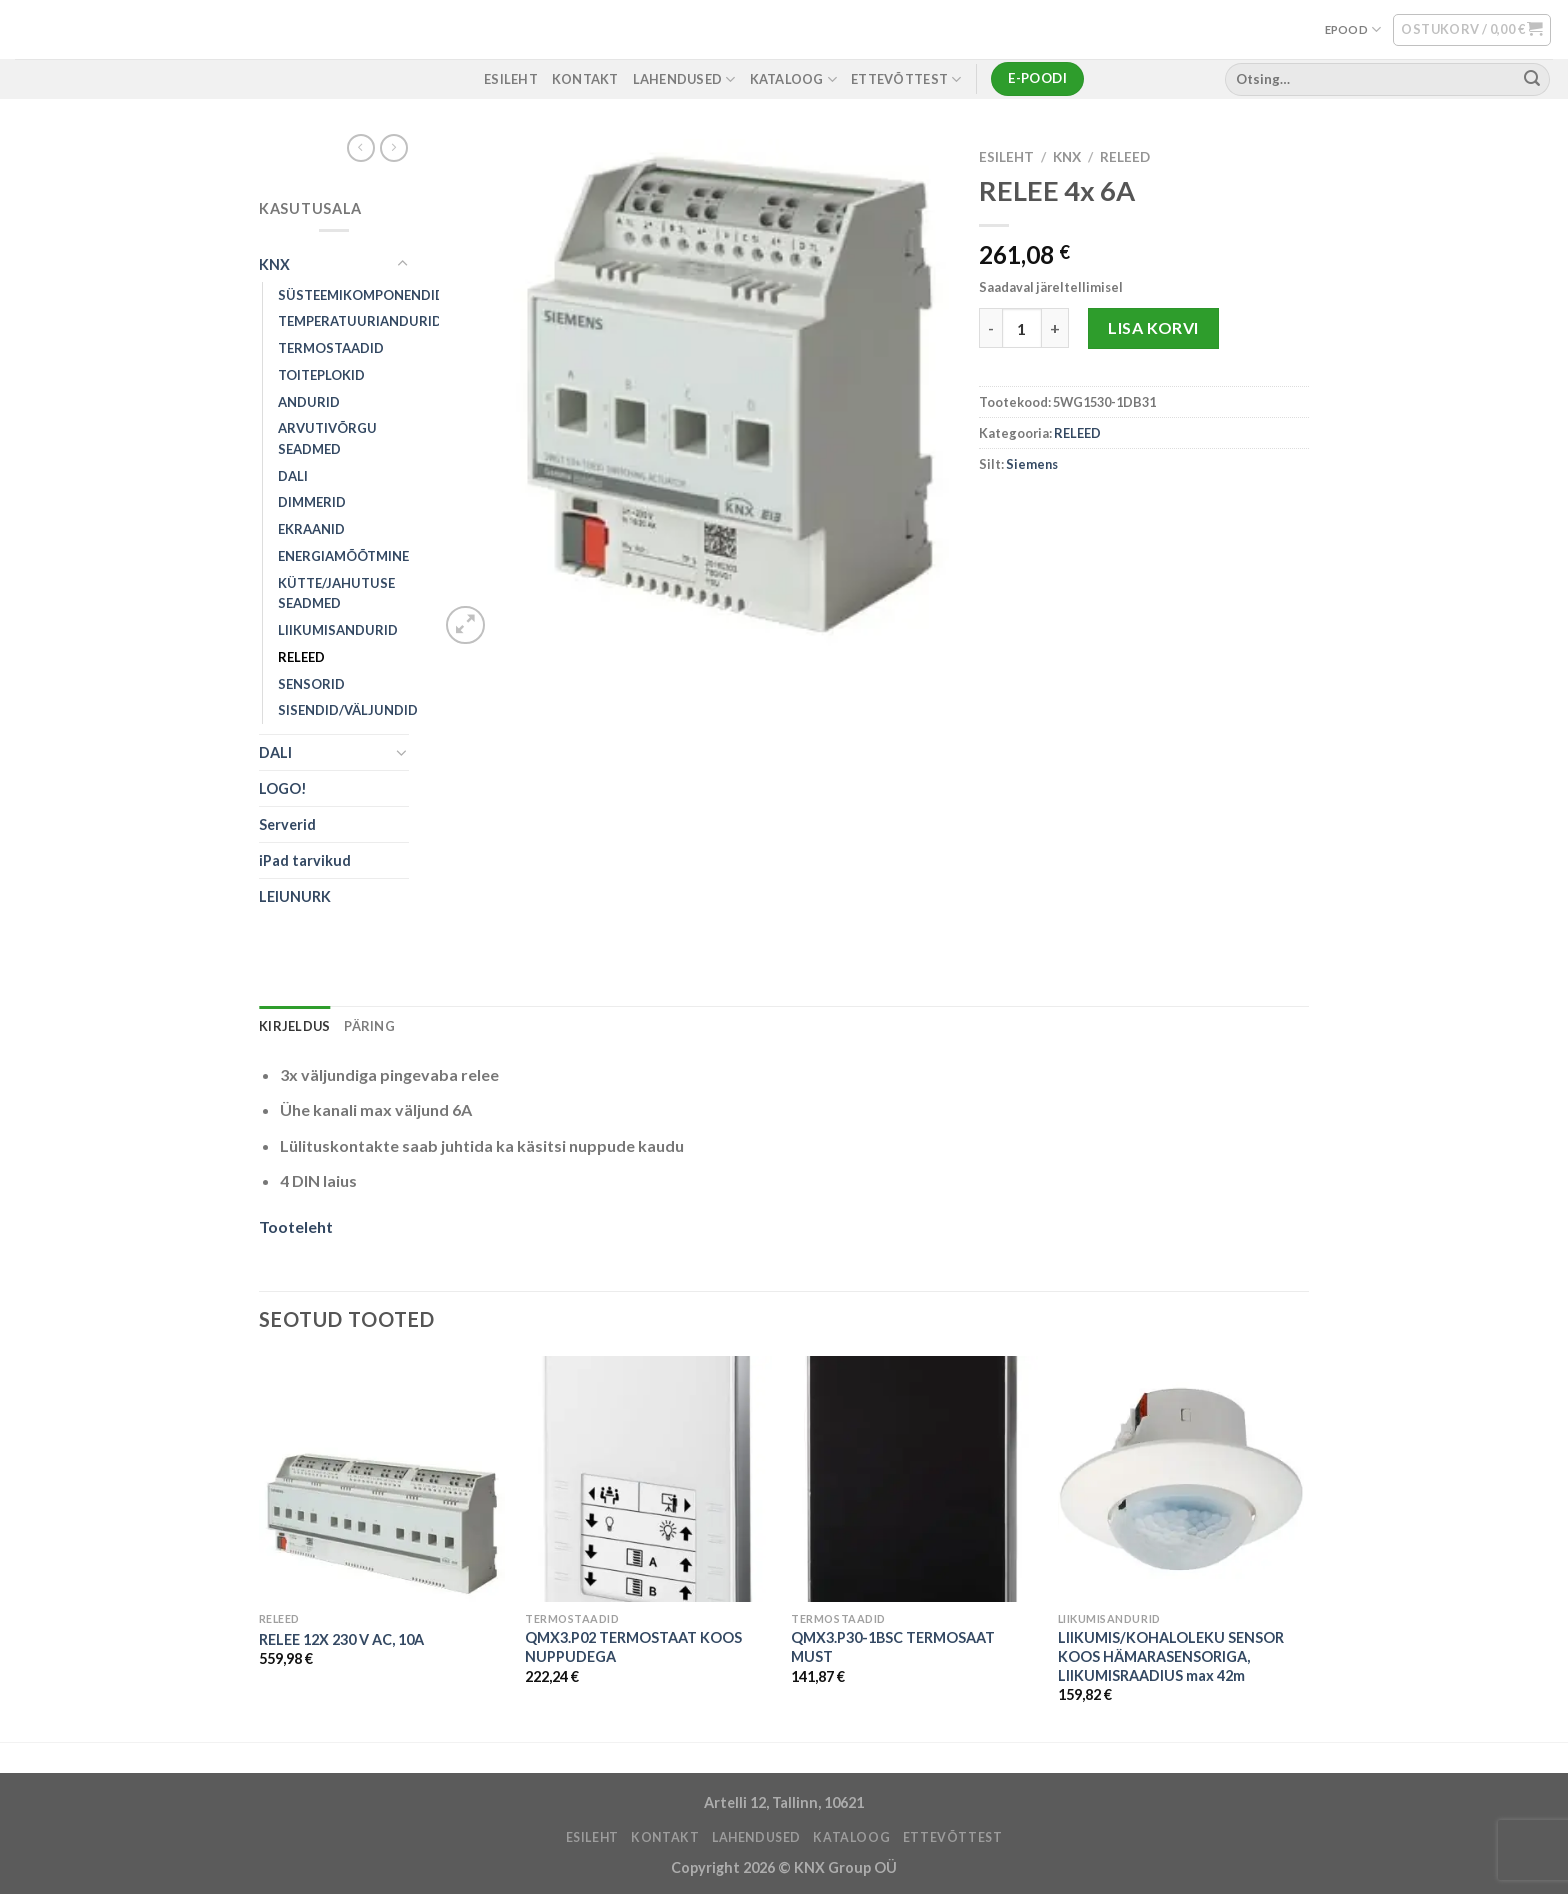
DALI (293, 476)
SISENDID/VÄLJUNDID (348, 710)
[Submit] (1532, 79)
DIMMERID (312, 502)
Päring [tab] (369, 1026)
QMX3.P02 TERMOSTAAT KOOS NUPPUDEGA (633, 1647)
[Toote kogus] (1022, 328)
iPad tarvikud (305, 860)
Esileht (1006, 157)
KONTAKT (585, 79)
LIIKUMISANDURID (338, 630)
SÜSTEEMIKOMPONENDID (361, 295)
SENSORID (311, 684)
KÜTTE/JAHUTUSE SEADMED (336, 593)
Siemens (1032, 464)
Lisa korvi (1153, 327)
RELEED (301, 657)
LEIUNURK (295, 896)
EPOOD (1353, 29)
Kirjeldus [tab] (294, 1026)
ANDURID (309, 402)
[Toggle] (402, 264)
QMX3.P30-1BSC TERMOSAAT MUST (893, 1647)
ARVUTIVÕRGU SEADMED (327, 438)
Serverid (287, 824)
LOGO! (283, 788)
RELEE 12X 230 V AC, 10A (341, 1639)
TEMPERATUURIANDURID (360, 321)
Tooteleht (296, 1226)
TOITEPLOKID (321, 375)
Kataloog (794, 79)
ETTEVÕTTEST (906, 79)
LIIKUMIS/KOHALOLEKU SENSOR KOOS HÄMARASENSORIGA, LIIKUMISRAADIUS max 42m (1171, 1656)
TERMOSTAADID (331, 348)
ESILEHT (511, 79)
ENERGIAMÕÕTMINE (343, 556)
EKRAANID (311, 529)
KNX (274, 264)
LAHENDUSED (684, 79)
